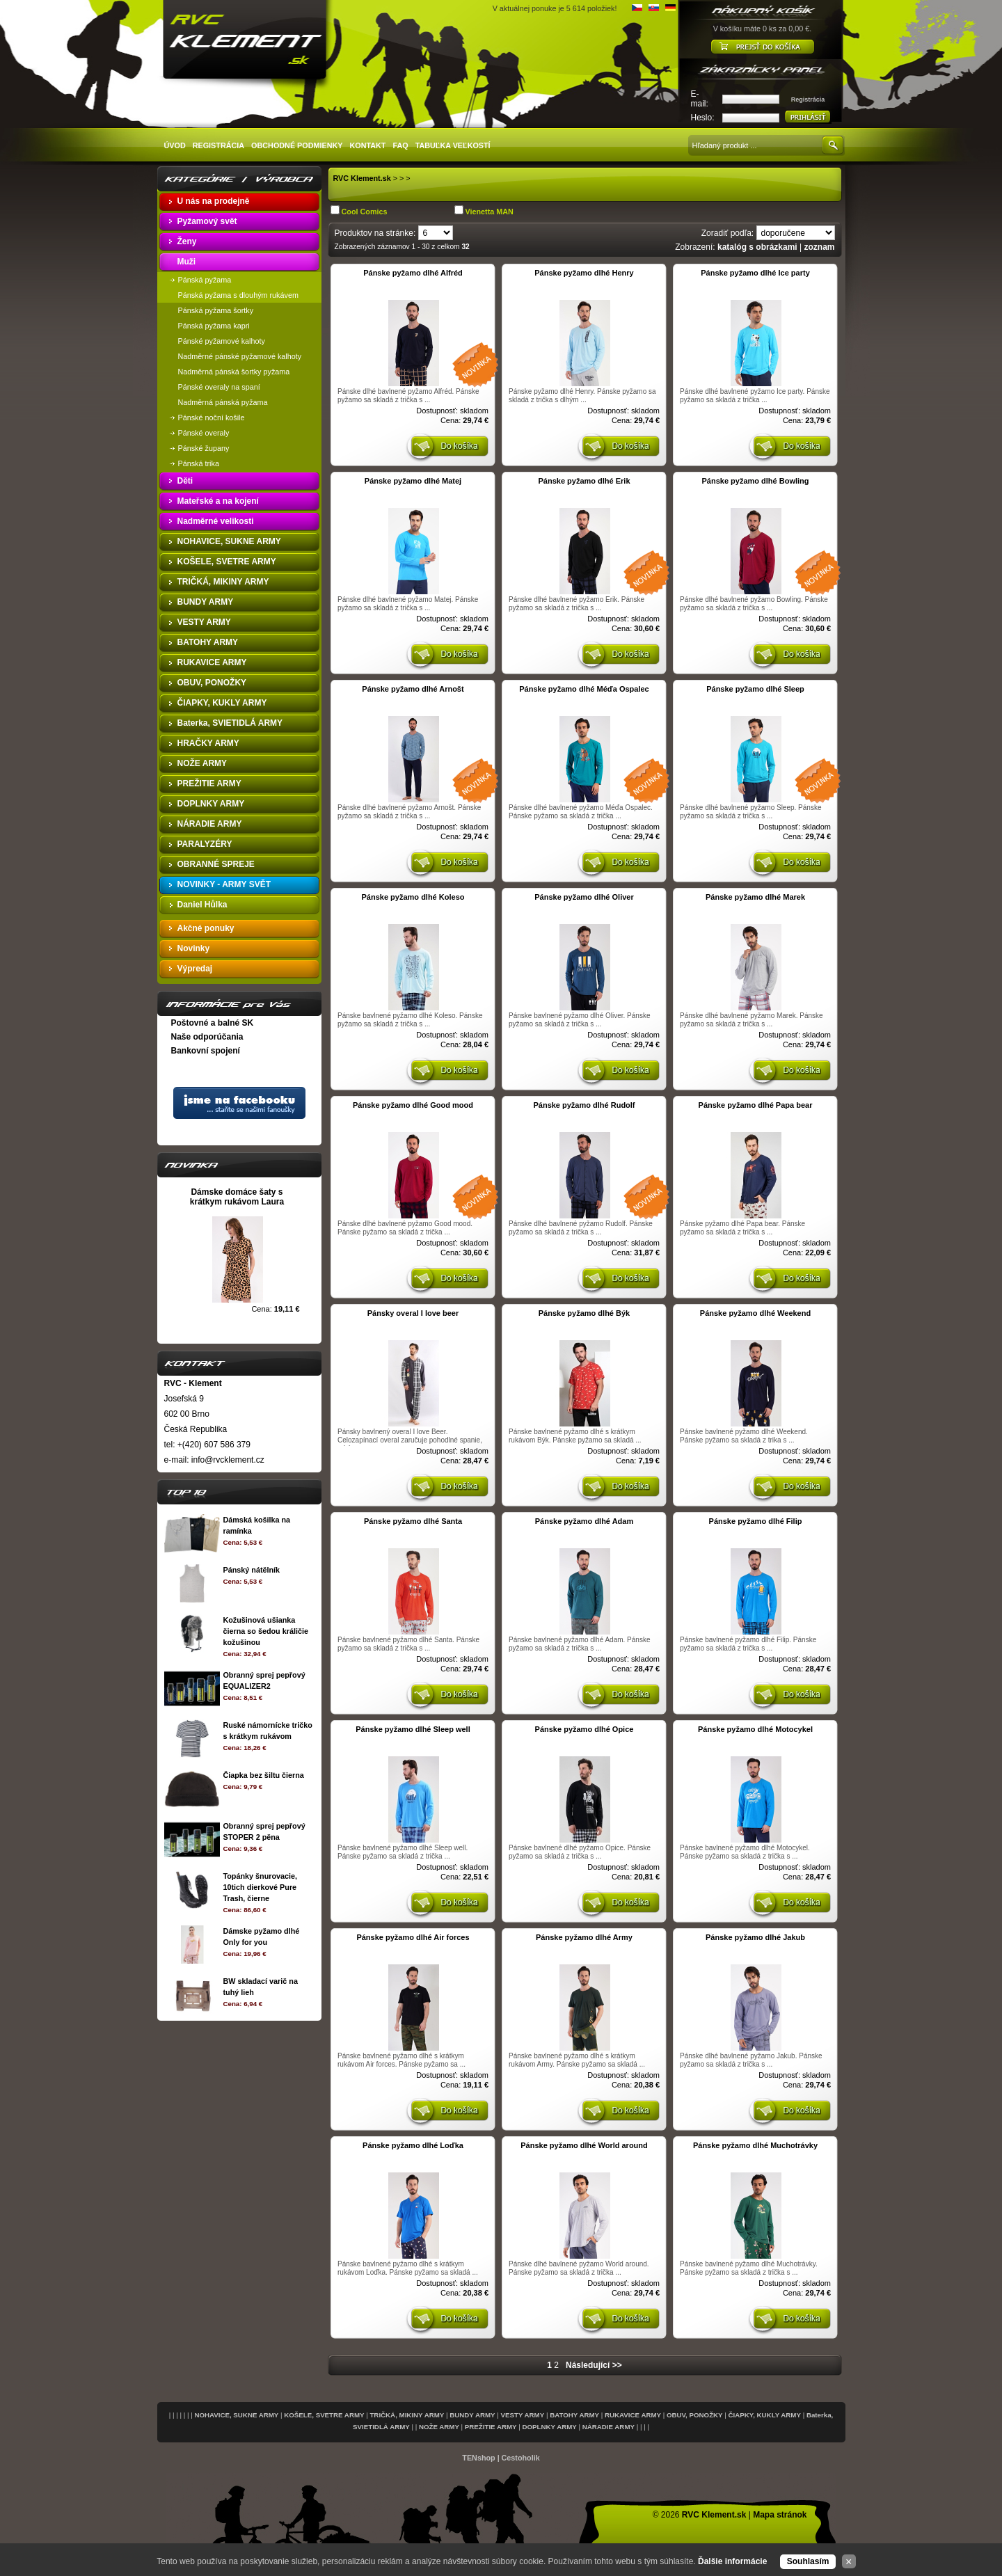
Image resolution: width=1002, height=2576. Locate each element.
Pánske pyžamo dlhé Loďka (413, 2145)
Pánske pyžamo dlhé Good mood (413, 1105)
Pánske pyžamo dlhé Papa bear (756, 1105)
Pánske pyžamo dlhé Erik (584, 481)
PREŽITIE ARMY (491, 2427)
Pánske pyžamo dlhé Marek (755, 897)
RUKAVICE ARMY (633, 2415)
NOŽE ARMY (439, 2427)
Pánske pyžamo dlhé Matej (413, 481)
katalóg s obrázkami (757, 247)
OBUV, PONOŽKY (695, 2415)
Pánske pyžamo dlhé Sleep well (413, 1729)
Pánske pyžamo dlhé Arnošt (412, 689)
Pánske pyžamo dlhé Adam (584, 1521)
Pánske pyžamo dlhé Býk (584, 1313)
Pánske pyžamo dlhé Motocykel (755, 1729)
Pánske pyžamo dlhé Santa (413, 1521)
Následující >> (594, 2365)
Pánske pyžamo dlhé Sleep (755, 689)
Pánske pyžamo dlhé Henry (583, 273)
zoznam (819, 247)
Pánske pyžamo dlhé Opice (584, 1729)
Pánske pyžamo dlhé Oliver (583, 897)
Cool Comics (365, 211)
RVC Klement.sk (362, 178)
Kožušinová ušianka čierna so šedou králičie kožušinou (265, 1631)
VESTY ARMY (523, 2415)
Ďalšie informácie (732, 2561)
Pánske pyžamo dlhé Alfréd (413, 273)
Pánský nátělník (251, 1570)
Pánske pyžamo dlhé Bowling (755, 481)
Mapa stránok (779, 2515)
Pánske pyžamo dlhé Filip (755, 1521)
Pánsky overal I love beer (413, 1313)
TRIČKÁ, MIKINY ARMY (406, 2415)
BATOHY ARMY (574, 2415)
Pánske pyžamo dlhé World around (584, 2145)
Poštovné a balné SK (212, 1023)
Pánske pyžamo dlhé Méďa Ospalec (584, 689)
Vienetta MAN (490, 211)
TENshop (478, 2458)
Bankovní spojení (205, 1051)
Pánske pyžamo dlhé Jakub (755, 1937)
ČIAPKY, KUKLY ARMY (765, 2415)
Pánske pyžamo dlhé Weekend (755, 1313)
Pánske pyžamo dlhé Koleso (413, 897)
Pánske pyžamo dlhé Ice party (755, 273)
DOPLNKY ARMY (550, 2427)
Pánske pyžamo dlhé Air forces (412, 1937)
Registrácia (808, 99)
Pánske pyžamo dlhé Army (584, 1937)
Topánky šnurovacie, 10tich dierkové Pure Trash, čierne (260, 1887)
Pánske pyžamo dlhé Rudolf (584, 1105)
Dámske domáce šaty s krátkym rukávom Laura (237, 1197)
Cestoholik (521, 2458)
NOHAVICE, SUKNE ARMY (236, 2415)
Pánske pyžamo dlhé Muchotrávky (755, 2145)
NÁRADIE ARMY (608, 2427)
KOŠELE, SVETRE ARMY (324, 2415)
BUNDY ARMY (472, 2415)
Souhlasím (808, 2561)
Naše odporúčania (207, 1037)
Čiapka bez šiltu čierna (263, 1775)
